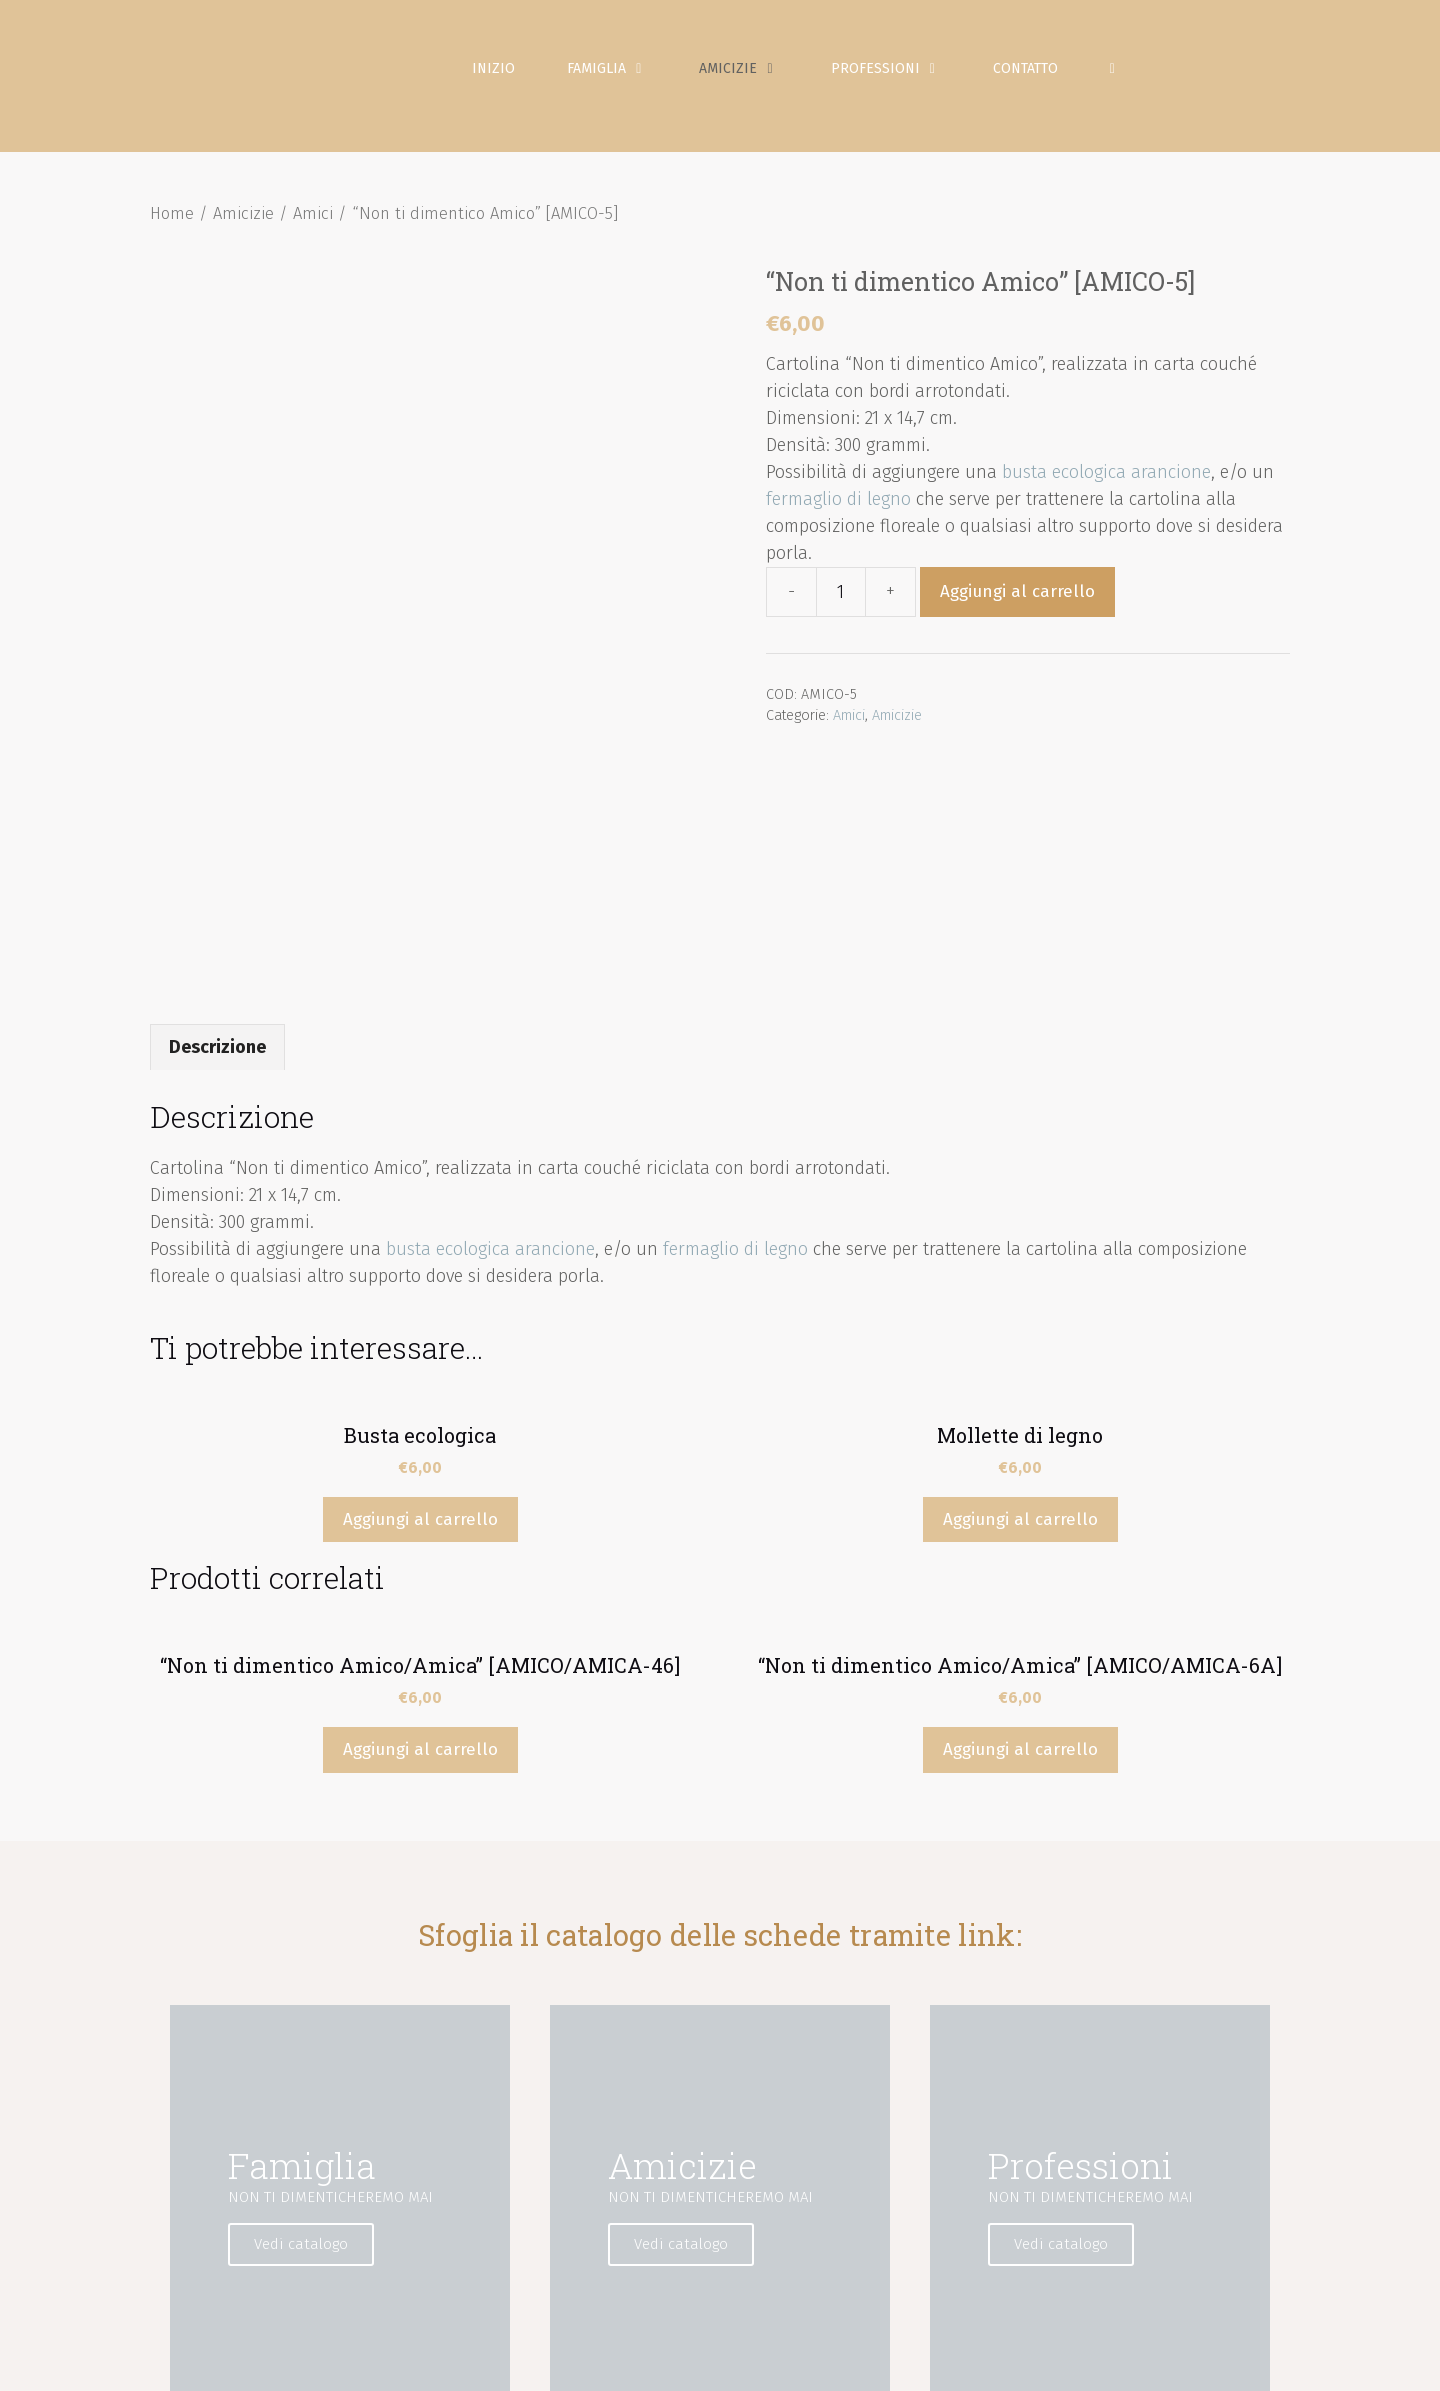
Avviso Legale (788, 2360)
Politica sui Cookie (1050, 2360)
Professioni (910, 80)
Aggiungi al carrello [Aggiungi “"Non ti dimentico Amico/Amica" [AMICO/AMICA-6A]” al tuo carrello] (1020, 1554)
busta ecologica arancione (1106, 495)
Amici (313, 236)
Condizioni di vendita (1187, 2360)
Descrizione (217, 851)
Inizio (505, 79)
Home (172, 236)
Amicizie (763, 80)
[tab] (217, 851)
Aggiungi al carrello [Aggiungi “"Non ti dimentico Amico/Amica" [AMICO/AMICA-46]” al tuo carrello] (420, 1554)
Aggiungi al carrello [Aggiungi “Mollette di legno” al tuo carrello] (1020, 1324)
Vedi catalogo (323, 2049)
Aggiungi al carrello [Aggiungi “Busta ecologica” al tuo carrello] (420, 1324)
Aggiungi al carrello (1017, 614)
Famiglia (632, 80)
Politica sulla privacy (912, 2360)
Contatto (1036, 79)
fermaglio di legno (838, 522)
